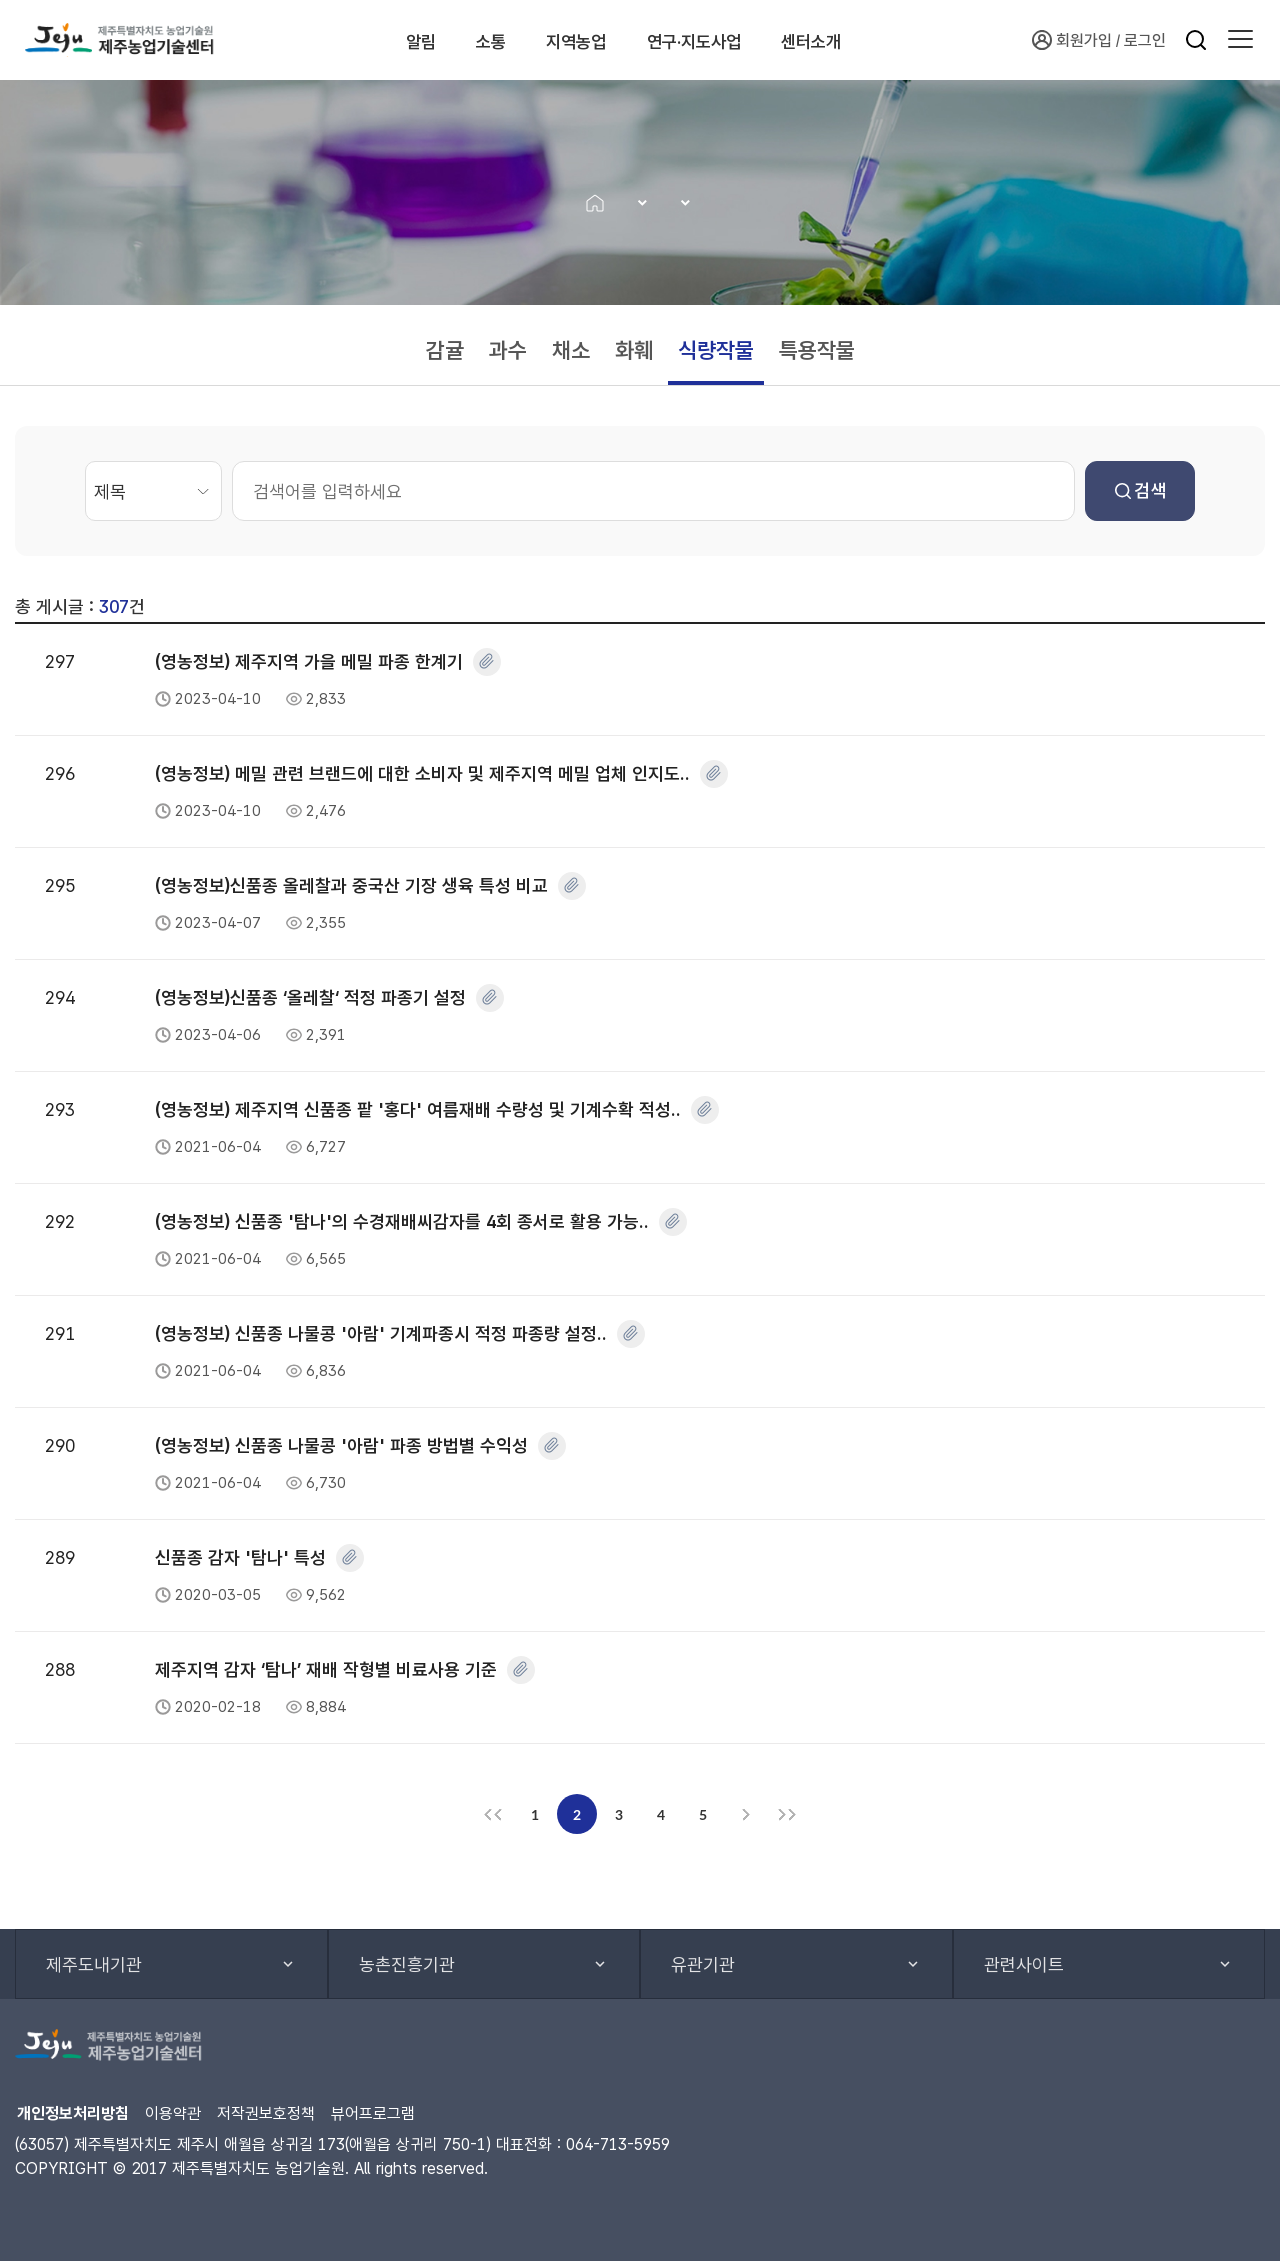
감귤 (445, 350)
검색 (1140, 490)
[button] (1240, 40)
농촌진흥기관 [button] (407, 1964)
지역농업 (589, 40)
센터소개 (884, 40)
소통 (478, 40)
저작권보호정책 (266, 2113)
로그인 (1145, 40)
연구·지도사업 (736, 40)
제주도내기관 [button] (94, 1964)
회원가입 (1072, 40)
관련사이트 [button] (1024, 1964)
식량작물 (716, 350)
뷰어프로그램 (373, 2113)
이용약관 (173, 2113)
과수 (508, 350)
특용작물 (817, 350)
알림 (384, 40)
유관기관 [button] (703, 1964)
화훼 (634, 350)
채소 (571, 350)
